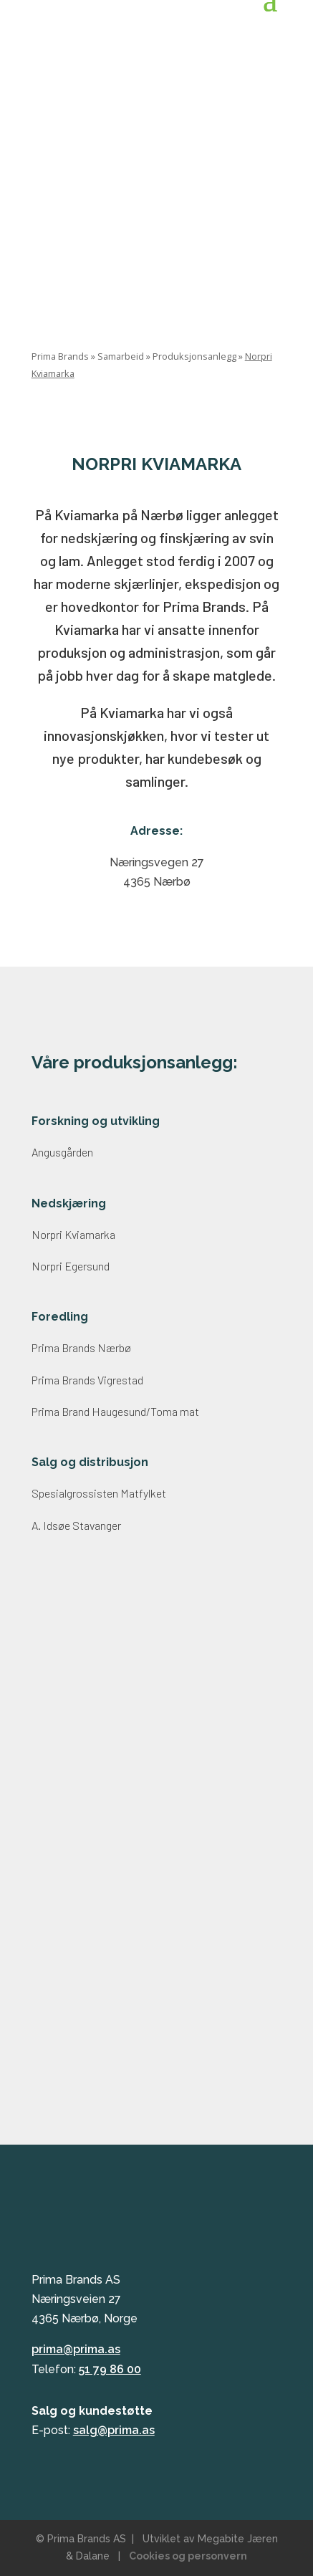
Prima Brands (60, 356)
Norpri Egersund (71, 1266)
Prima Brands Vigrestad (87, 1380)
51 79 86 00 (110, 2369)
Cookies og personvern (188, 2556)
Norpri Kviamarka (73, 1234)
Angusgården (62, 1152)
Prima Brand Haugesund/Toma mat (115, 1411)
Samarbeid (120, 356)
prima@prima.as (76, 2349)
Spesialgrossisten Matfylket (99, 1493)
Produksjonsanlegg (194, 356)
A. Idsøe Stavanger (76, 1525)
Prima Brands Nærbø (81, 1347)
